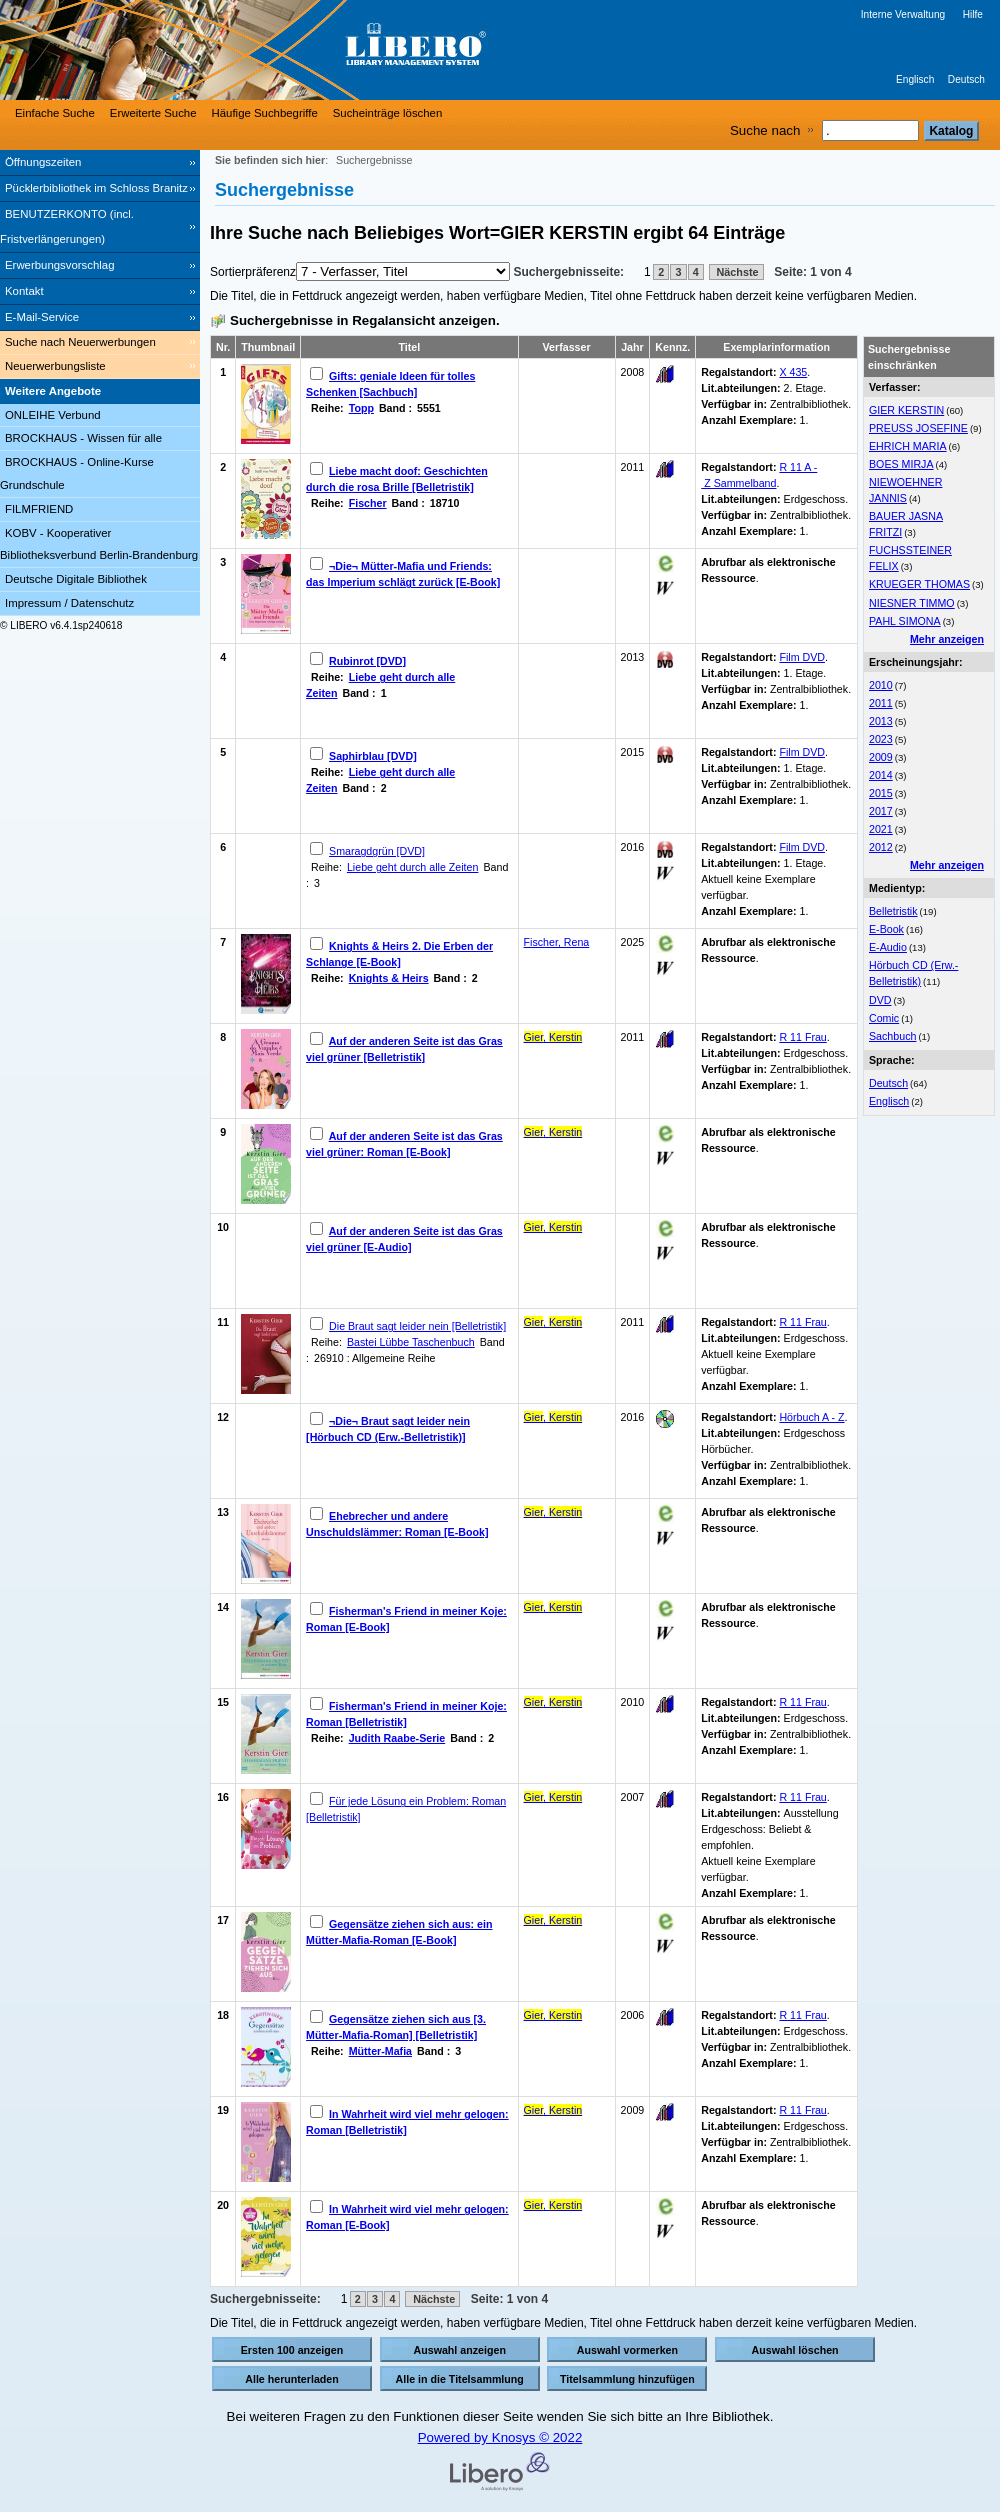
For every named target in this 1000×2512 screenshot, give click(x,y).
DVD (880, 1000)
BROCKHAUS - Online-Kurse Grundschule (77, 473)
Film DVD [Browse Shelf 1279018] (802, 847)
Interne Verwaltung (903, 14)
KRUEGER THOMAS (919, 584)
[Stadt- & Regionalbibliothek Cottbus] (300, 50)
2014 (881, 775)
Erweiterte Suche (153, 113)
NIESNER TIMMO (912, 603)
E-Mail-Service (42, 317)
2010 (881, 685)
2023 (881, 739)
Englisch (915, 79)
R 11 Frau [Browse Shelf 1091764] (802, 1322)
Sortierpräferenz (253, 272)
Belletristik (893, 911)
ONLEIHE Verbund (53, 415)
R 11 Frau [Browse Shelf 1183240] (802, 1702)
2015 (881, 793)
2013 (881, 721)
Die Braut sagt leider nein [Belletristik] (417, 1326)
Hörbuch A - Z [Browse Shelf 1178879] (811, 1417)
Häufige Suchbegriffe (265, 113)
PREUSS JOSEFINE (918, 428)
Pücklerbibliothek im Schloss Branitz (96, 188)
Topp (361, 408)
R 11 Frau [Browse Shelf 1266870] (802, 2015)
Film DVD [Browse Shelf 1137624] (802, 657)
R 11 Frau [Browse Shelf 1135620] (802, 1797)
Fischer (368, 503)
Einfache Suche (55, 113)
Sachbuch (892, 1036)
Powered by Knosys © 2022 (500, 2437)
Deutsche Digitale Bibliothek (76, 579)
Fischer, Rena (557, 942)
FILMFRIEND (39, 509)
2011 (881, 703)
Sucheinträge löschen (388, 113)
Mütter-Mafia (380, 2051)
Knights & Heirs (389, 978)
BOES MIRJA (901, 464)
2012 (881, 847)
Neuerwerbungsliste (55, 366)
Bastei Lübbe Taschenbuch (411, 1342)
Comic (884, 1018)
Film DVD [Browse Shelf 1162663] (802, 752)
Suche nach (765, 130)
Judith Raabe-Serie (397, 1738)
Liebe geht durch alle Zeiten (413, 867)
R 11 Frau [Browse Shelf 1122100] (802, 1037)
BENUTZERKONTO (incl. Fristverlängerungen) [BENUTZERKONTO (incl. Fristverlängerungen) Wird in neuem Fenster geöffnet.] (67, 226)
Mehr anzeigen (947, 639)
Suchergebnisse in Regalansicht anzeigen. (365, 320)
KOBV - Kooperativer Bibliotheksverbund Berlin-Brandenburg (99, 544)
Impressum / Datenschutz (69, 603)
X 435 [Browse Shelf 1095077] (793, 372)
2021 (881, 829)
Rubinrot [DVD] (367, 661)
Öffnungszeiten (43, 162)
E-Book (886, 929)
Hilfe (973, 14)
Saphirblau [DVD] (373, 756)
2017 (881, 811)
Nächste (736, 272)
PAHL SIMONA (905, 621)
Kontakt (24, 291)
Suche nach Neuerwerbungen (80, 342)
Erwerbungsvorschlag (60, 265)
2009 (881, 757)
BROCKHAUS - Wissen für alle (83, 438)
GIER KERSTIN (906, 410)
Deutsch (966, 79)
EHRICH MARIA (908, 446)
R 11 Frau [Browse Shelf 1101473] (802, 2110)
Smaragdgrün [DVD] (377, 851)
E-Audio (888, 947)
